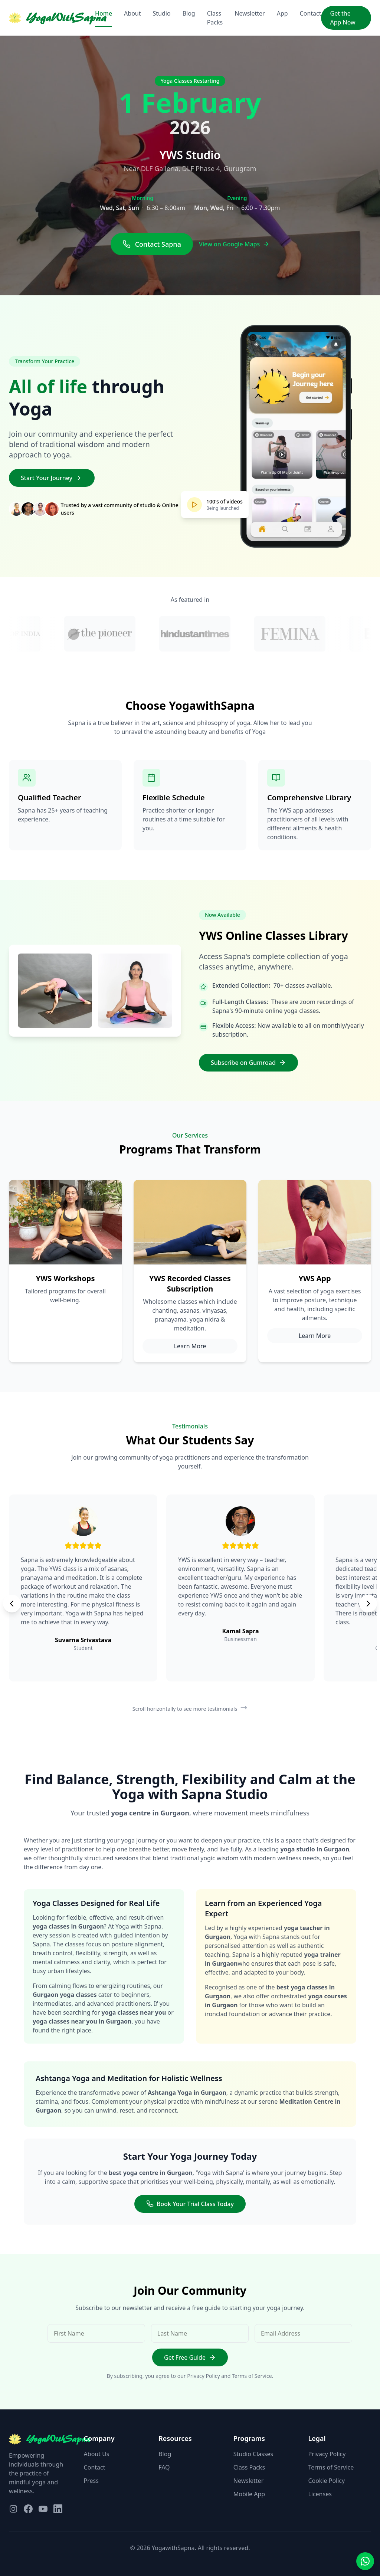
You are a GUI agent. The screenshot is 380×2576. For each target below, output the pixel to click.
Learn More (190, 1346)
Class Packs (215, 17)
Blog (189, 13)
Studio (162, 13)
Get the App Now (342, 17)
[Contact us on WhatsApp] (365, 2561)
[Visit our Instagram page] (13, 2508)
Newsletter (250, 13)
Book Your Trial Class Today (190, 2204)
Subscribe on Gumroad (248, 1063)
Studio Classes (253, 2454)
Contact (310, 13)
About (132, 13)
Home (103, 13)
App (282, 13)
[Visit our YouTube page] (43, 2508)
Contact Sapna (151, 244)
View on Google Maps (234, 244)
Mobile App (249, 2494)
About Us (96, 2454)
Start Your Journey (52, 478)
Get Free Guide (190, 2357)
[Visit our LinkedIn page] (57, 2508)
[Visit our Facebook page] (28, 2508)
